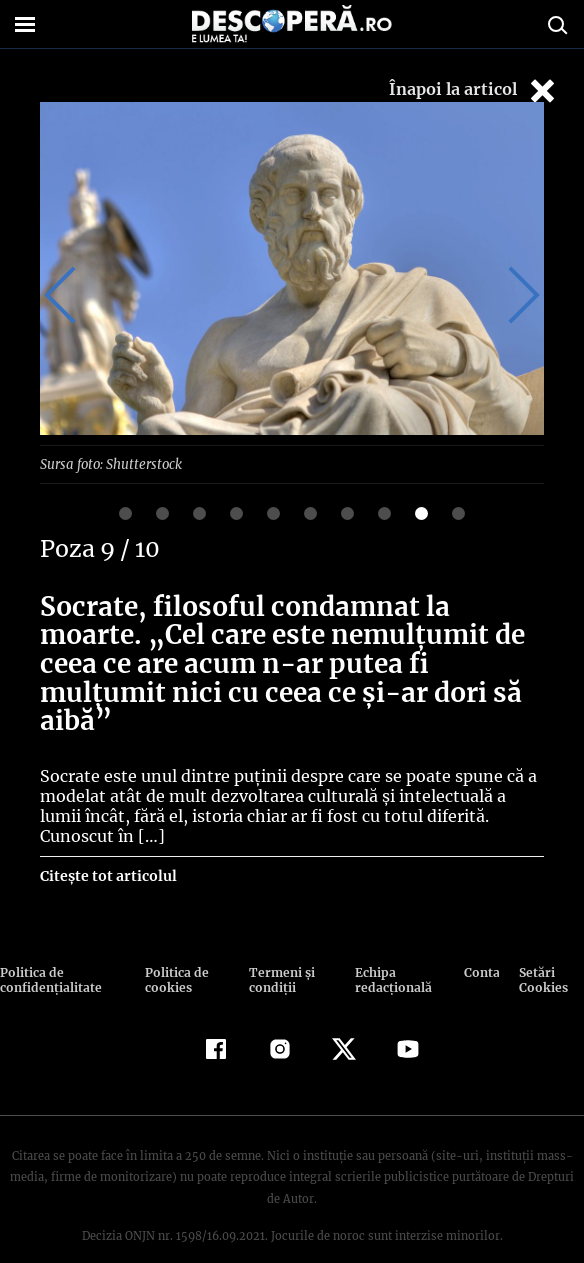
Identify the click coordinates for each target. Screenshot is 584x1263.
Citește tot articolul (107, 846)
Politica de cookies (174, 950)
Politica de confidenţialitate (49, 950)
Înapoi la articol (474, 90)
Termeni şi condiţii (279, 950)
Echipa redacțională (390, 950)
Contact (481, 942)
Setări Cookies (542, 950)
